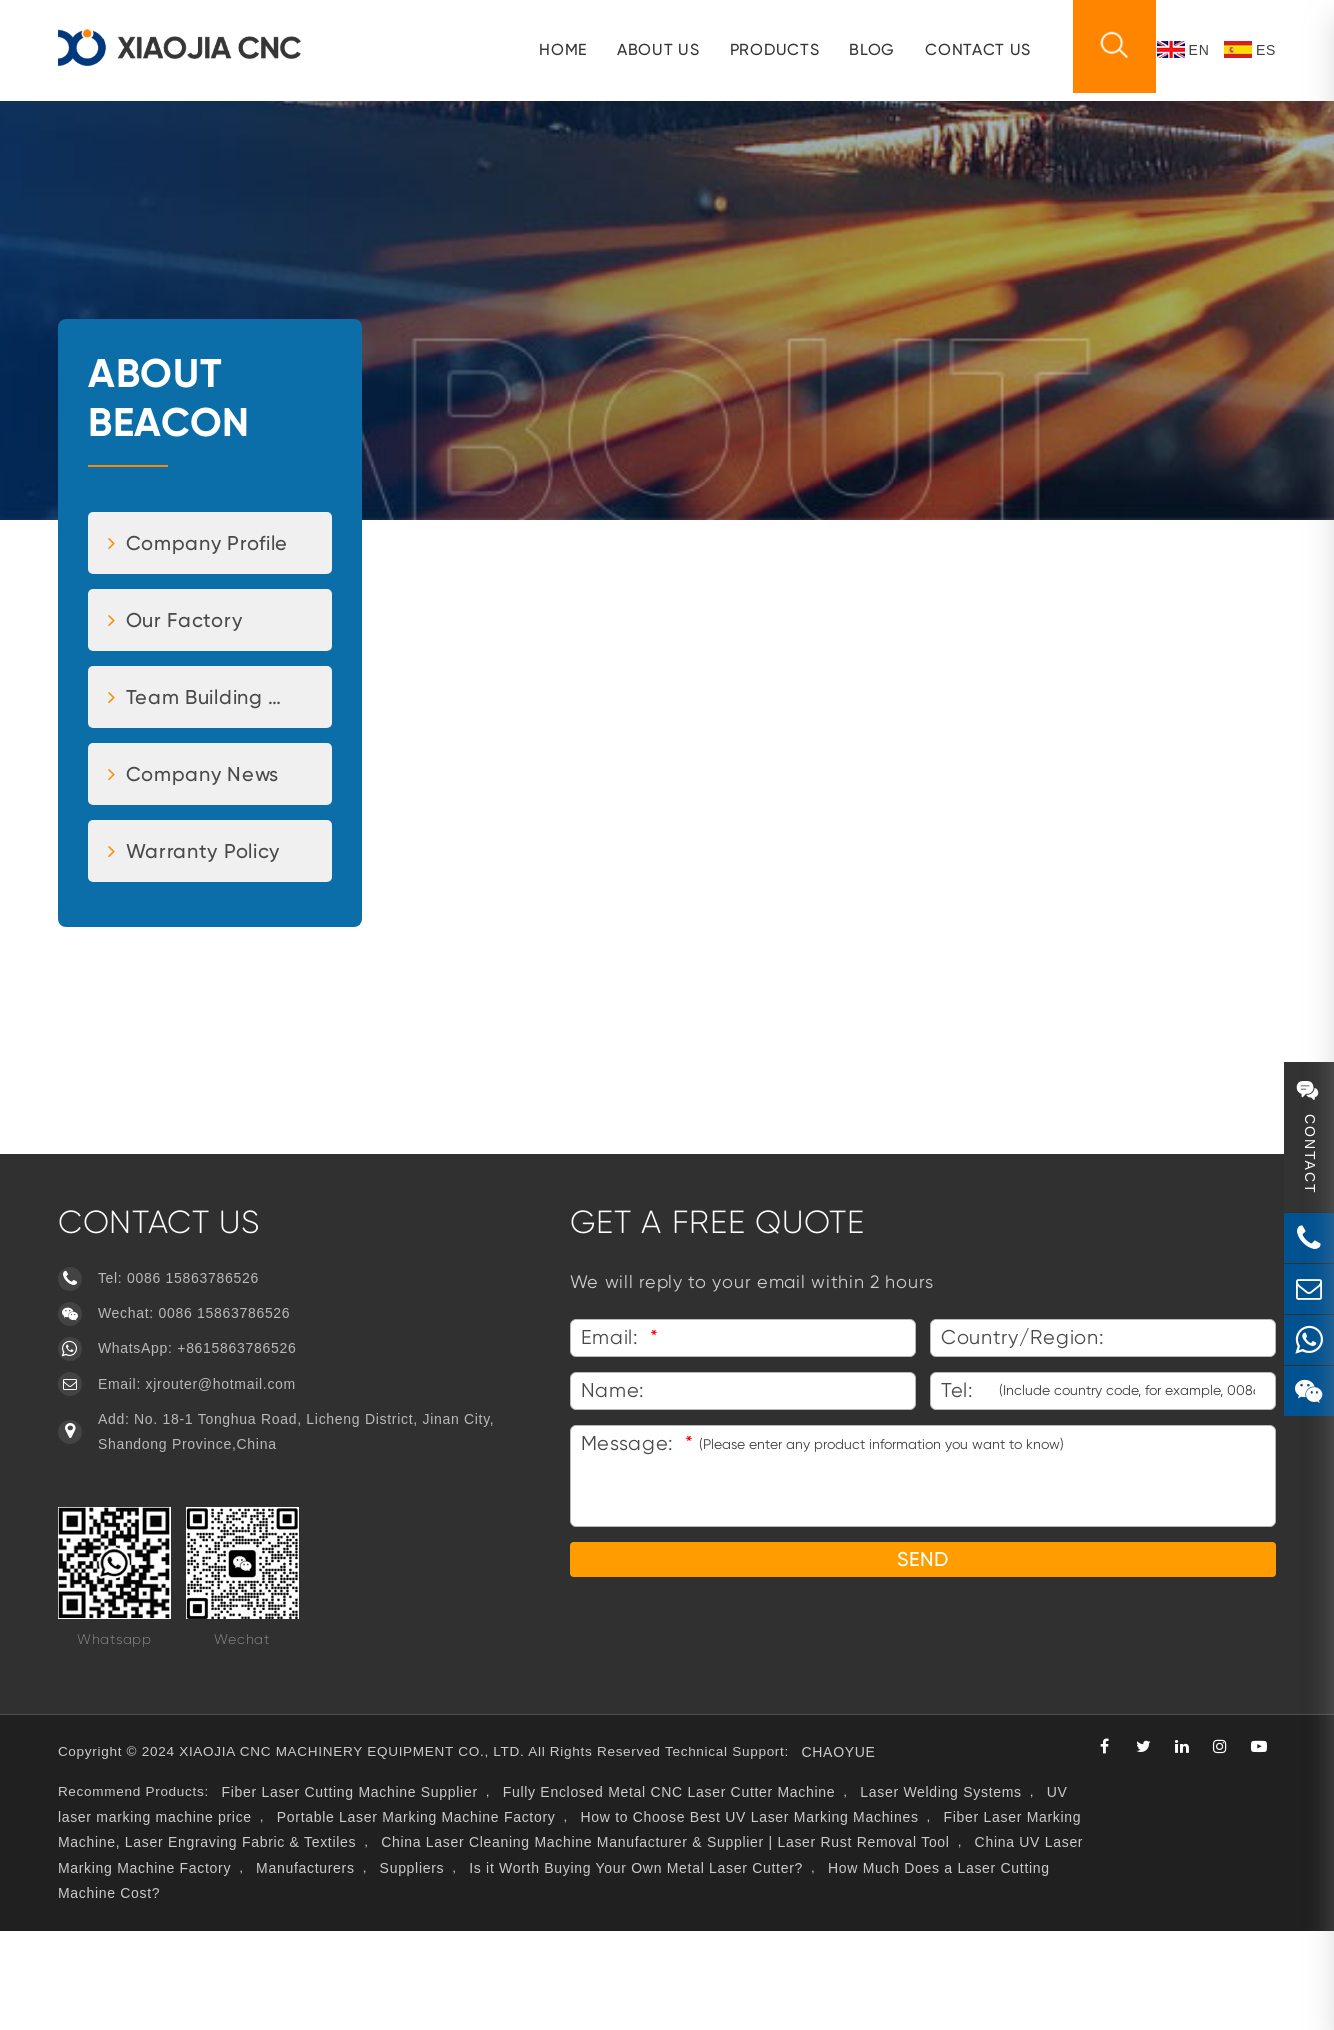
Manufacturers (625, 1967)
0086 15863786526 (202, 1369)
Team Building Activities (227, 787)
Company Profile (207, 633)
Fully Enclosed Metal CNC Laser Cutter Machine (683, 1891)
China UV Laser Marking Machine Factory (407, 1967)
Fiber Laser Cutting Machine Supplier (363, 1891)
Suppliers (732, 1967)
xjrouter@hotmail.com (229, 1474)
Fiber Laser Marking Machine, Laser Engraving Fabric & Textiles (377, 1942)
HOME (554, 49)
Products (766, 49)
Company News (202, 864)
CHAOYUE (870, 1851)
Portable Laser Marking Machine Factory (534, 1916)
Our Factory (184, 710)
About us (649, 49)
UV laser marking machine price (259, 1916)
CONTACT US (969, 49)
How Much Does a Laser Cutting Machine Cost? (350, 1992)
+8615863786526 (245, 1439)
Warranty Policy (203, 941)
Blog (863, 49)
